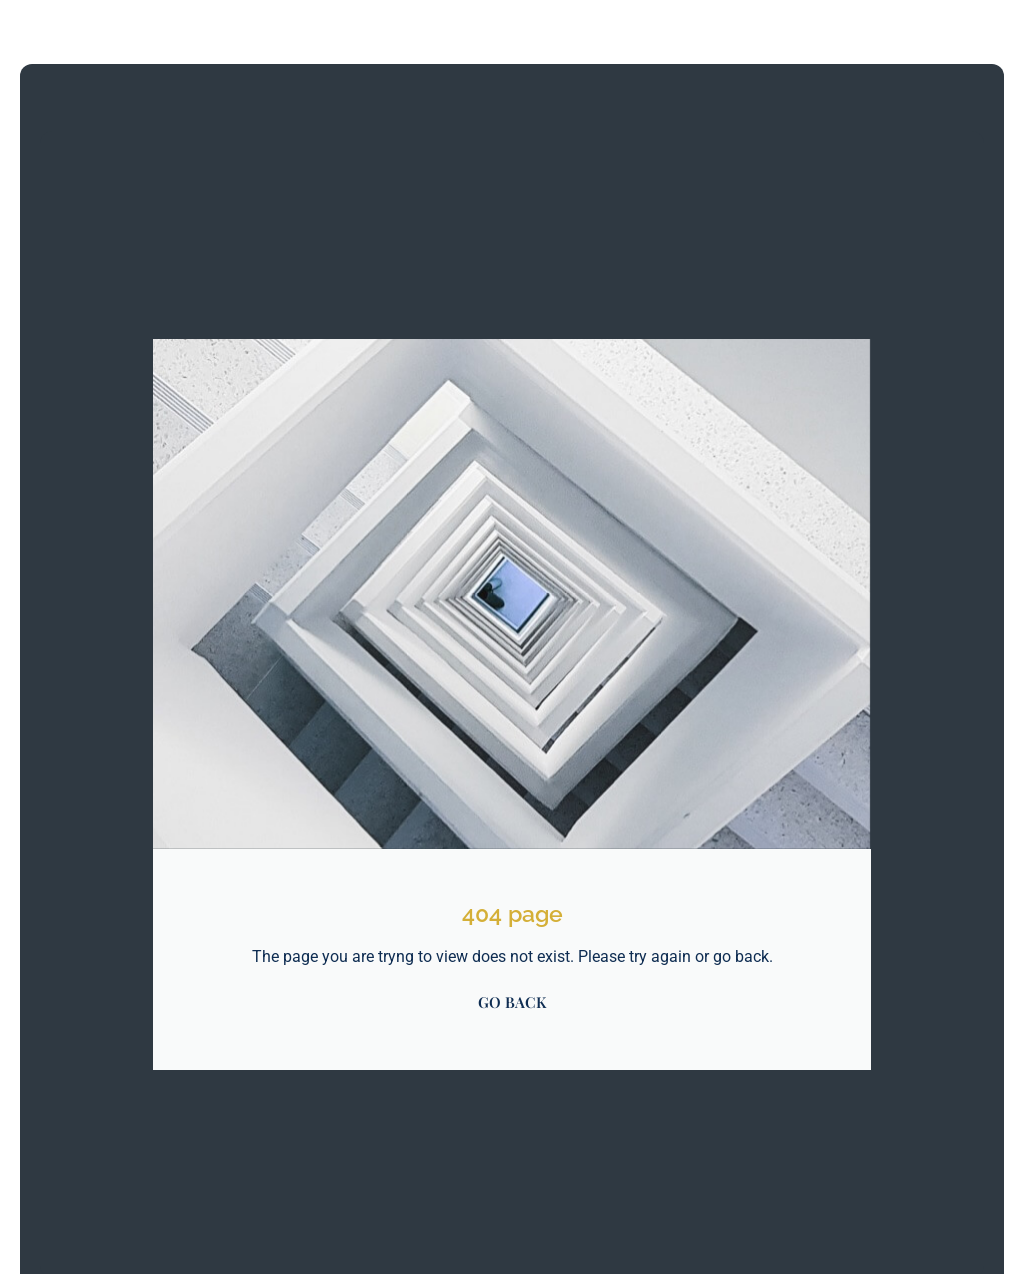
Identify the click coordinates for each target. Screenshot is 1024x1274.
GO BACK (512, 1002)
